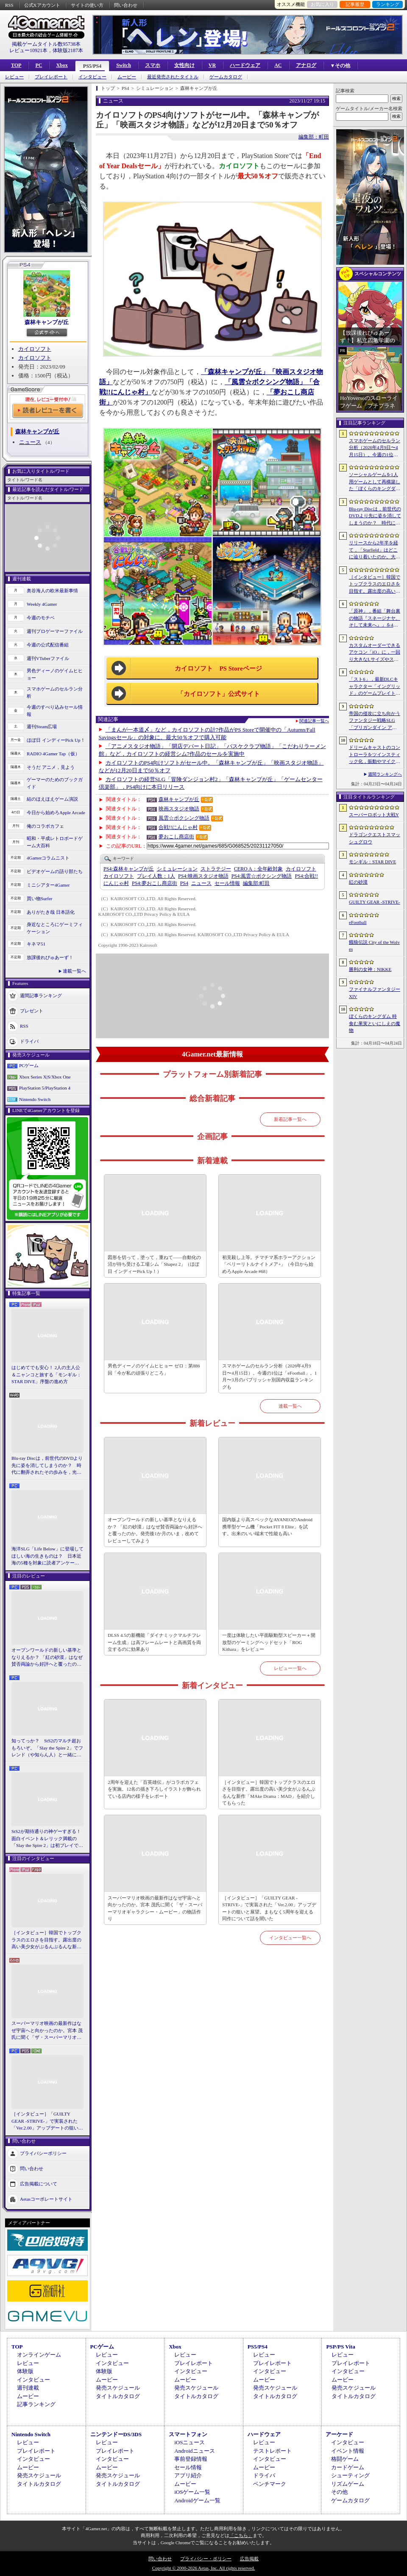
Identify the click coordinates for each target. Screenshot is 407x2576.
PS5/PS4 (92, 66)
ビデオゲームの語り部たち (55, 871)
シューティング (350, 2475)
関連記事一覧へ (314, 721)
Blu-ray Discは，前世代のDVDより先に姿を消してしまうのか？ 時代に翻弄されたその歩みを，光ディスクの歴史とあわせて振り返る (47, 1466)
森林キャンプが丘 (47, 322)
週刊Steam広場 (42, 726)
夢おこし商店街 (176, 837)
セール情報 (227, 883)
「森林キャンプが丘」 (235, 371)
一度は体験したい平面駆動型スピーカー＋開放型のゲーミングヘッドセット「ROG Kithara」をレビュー (268, 1642)
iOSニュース (189, 2442)
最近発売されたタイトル (172, 77)
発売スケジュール (118, 2388)
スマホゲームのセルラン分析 (55, 692)
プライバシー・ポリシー (205, 2558)
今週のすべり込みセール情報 (55, 710)
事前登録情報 (190, 2459)
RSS (9, 5)
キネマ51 (36, 943)
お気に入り (322, 4)
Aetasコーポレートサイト (46, 2198)
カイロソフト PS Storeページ (218, 668)
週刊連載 (28, 2388)
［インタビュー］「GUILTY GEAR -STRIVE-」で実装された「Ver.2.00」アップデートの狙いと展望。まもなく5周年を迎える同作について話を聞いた (47, 2121)
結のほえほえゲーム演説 (52, 798)
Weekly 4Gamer (42, 604)
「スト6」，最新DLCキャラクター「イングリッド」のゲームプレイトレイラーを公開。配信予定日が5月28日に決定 (374, 687)
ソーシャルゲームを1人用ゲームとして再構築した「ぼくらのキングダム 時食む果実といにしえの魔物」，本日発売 (374, 482)
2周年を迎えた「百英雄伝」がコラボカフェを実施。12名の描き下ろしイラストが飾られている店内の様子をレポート (154, 1789)
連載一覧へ (74, 970)
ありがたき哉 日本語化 (51, 912)
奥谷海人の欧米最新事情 (52, 590)
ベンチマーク (269, 2484)
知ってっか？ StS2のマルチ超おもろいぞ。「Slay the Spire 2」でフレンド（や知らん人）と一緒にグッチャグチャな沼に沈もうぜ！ (47, 1748)
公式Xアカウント (42, 5)
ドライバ (29, 1041)
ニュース (30, 442)
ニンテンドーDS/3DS (116, 2434)
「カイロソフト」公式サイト (218, 693)
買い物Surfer (40, 898)
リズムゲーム (347, 2484)
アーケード (339, 2434)
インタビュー (92, 77)
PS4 (184, 883)
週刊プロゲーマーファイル (55, 631)
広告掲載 (249, 2558)
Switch (123, 65)
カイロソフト (34, 349)
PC (38, 65)
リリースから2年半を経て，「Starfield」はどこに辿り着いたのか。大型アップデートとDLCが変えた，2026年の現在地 (374, 550)
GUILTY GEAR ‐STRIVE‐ (374, 901)
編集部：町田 (313, 137)
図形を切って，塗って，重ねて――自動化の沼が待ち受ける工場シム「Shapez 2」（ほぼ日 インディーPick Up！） (154, 1264)
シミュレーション (177, 869)
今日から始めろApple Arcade (56, 812)
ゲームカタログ (225, 77)
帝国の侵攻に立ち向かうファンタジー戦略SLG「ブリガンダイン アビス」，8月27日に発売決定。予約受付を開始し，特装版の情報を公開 (374, 721)
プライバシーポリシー (43, 2152)
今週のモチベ (41, 617)
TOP (16, 65)
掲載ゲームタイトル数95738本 (46, 44)
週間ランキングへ (385, 774)
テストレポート (272, 2451)
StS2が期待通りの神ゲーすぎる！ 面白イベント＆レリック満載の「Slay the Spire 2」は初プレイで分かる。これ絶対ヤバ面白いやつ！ (47, 1839)
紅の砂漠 (358, 882)
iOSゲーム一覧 (192, 2492)
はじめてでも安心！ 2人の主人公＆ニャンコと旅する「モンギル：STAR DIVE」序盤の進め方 (46, 1374)
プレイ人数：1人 (156, 876)
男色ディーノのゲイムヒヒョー (55, 674)
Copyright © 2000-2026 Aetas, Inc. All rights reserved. (203, 2567)
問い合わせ (125, 5)
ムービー (126, 77)
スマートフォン (188, 2434)
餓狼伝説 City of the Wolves (374, 946)
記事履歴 (355, 4)
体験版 (25, 2371)
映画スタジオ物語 (179, 809)
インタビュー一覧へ (290, 1937)
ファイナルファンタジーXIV (374, 993)
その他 (339, 2492)
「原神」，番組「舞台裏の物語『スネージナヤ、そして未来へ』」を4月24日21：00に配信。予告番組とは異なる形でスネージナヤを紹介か (374, 618)
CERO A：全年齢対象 (258, 869)
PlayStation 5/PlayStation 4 (44, 1087)
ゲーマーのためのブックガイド (55, 783)
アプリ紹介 (188, 2475)
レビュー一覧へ (290, 1668)
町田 (256, 883)
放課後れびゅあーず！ (50, 957)
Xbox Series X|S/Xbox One (45, 1076)
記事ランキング (36, 2404)
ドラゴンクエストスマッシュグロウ (374, 838)
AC (278, 65)
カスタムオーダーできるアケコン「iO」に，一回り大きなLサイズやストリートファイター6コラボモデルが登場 (374, 653)
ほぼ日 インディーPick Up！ (56, 740)
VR (212, 65)
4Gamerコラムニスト (48, 857)
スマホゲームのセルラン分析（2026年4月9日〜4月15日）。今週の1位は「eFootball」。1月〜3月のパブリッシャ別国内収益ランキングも (269, 1376)
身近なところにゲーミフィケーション (55, 928)
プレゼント (31, 1010)
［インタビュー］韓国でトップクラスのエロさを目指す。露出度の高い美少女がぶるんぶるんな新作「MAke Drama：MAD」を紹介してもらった (46, 1940)
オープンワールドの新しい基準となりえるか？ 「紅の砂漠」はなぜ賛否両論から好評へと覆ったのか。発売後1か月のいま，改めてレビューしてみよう (47, 1657)
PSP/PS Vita (340, 2346)
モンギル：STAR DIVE (372, 861)
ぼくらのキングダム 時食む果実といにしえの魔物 (374, 1023)
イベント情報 (347, 2451)
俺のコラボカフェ (45, 826)
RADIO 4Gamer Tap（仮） (53, 753)
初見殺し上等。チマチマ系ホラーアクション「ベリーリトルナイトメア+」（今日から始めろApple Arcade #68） (268, 1264)
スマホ (152, 65)
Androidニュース (194, 2451)
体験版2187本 (68, 50)
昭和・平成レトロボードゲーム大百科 (55, 842)
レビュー (14, 77)
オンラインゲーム (39, 2354)
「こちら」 (241, 2535)
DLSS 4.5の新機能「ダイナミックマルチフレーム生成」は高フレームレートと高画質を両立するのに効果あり (154, 1642)
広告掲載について (38, 2183)
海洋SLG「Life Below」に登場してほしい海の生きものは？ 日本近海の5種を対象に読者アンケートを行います (47, 1556)
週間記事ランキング (41, 995)
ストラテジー (216, 869)
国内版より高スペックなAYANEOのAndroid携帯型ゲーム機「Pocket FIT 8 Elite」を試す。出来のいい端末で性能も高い (267, 1526)
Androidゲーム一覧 (197, 2500)
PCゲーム (29, 1065)
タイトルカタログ (118, 2396)
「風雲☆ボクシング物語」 (265, 381)
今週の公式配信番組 (48, 644)
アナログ (306, 65)
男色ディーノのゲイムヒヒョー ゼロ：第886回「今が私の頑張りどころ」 (154, 1369)
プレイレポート (51, 77)
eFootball (358, 922)
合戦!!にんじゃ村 (178, 827)
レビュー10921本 (28, 50)
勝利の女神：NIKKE (370, 969)
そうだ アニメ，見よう (51, 767)
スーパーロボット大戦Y (374, 814)
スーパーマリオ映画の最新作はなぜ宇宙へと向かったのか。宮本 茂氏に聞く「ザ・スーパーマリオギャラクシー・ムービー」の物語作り (47, 2031)
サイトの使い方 (87, 5)
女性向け (184, 65)
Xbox (61, 65)
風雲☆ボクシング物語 (184, 818)
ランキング (387, 4)
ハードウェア (245, 65)
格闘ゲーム (345, 2459)
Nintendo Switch (34, 1099)
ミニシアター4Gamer (48, 884)
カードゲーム (347, 2467)
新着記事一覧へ (290, 1119)
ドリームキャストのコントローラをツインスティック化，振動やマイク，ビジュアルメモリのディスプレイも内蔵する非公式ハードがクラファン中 (374, 755)
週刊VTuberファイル (48, 658)
